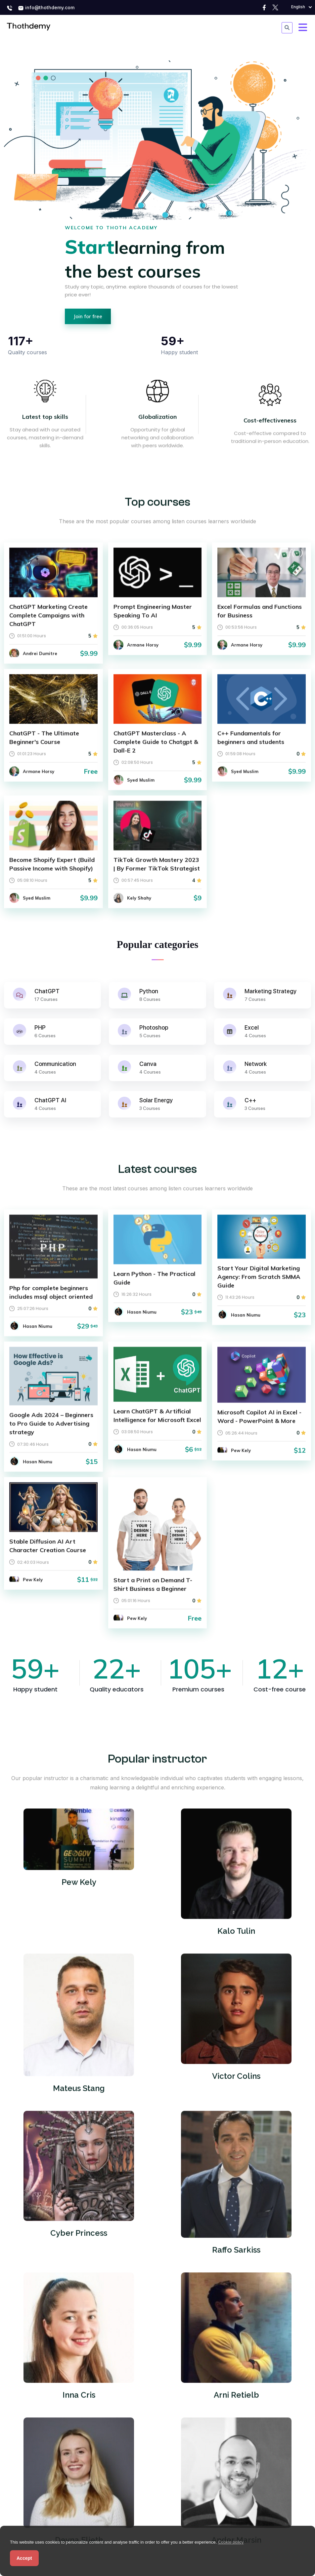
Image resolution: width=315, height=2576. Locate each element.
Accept (24, 2558)
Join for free (87, 316)
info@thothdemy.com (46, 8)
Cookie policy (231, 2542)
